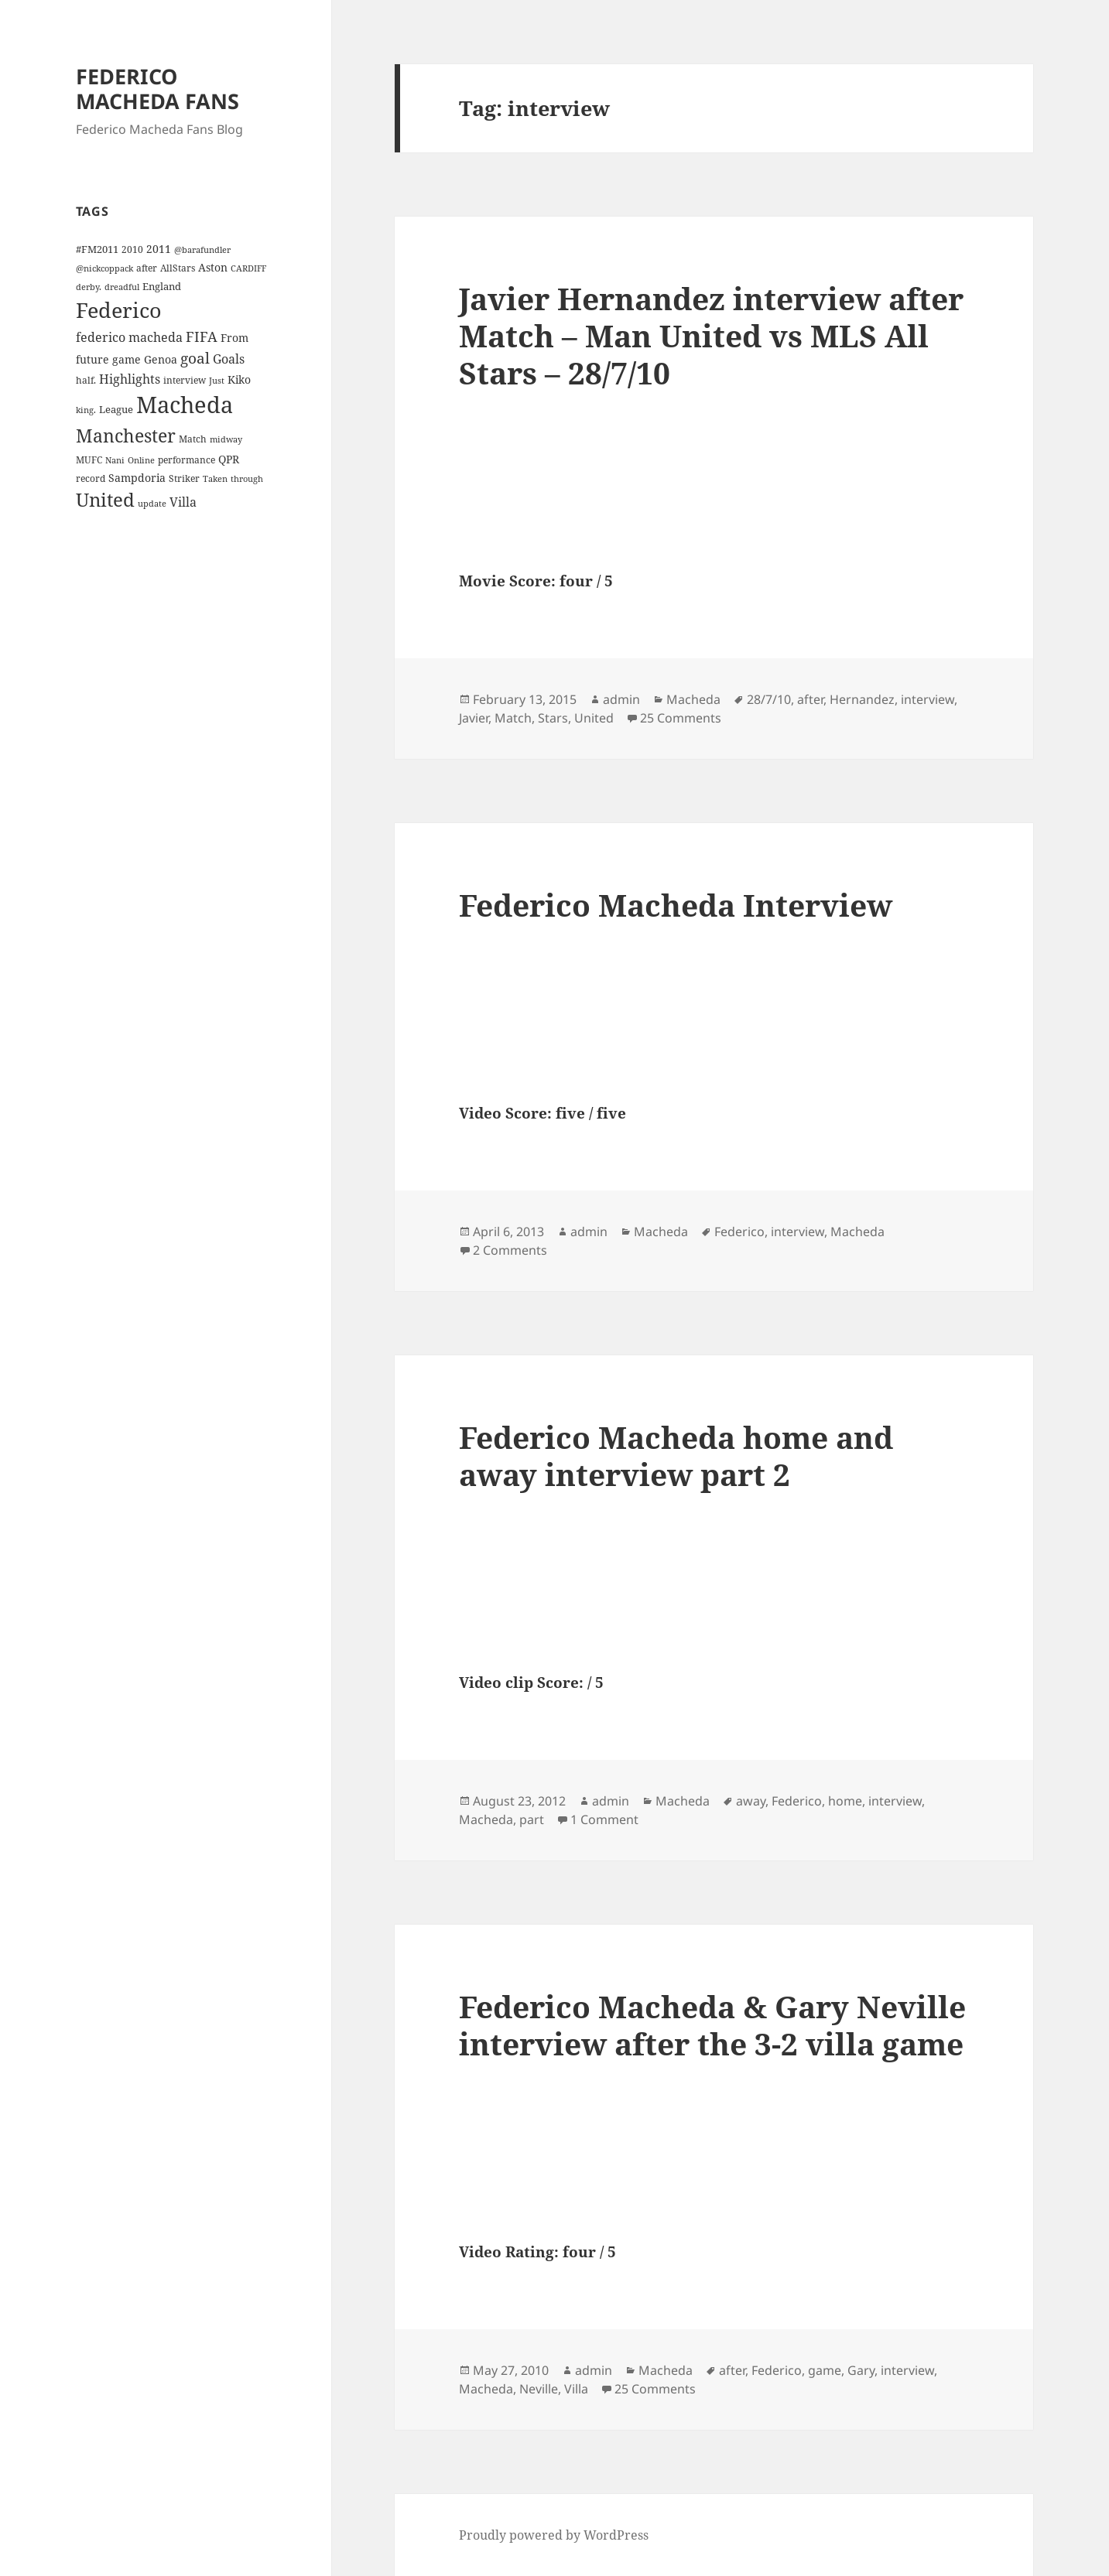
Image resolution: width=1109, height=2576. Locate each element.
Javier (473, 717)
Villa (576, 2388)
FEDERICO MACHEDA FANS (157, 88)
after (810, 699)
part (531, 1819)
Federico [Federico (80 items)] (119, 310)
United (594, 717)
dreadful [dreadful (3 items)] (121, 287)
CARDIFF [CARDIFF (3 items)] (248, 268)
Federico (739, 1231)
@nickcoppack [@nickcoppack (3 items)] (104, 268)
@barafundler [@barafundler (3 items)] (202, 249)
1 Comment (604, 1819)
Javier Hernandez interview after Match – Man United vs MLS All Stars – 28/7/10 (711, 335)
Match (513, 717)
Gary (861, 2370)
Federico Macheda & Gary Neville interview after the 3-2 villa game (712, 2025)
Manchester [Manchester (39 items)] (126, 435)
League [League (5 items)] (116, 409)
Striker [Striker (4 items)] (184, 478)
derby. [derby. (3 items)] (88, 287)
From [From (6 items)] (234, 337)
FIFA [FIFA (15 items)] (201, 336)
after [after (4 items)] (146, 267)
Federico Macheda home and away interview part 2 (676, 1455)
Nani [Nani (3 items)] (115, 460)
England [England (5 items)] (161, 286)
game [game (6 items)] (126, 359)
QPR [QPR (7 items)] (228, 459)
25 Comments (680, 717)
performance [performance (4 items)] (186, 459)
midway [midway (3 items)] (226, 439)
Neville (538, 2388)
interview (927, 699)
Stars (553, 717)
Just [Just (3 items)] (216, 380)
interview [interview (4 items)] (184, 380)
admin (621, 699)
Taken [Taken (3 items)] (215, 478)
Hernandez (862, 699)
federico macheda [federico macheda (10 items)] (129, 337)
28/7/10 (769, 699)
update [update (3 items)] (152, 503)
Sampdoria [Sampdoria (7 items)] (137, 477)
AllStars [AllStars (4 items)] (177, 267)
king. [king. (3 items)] (86, 410)
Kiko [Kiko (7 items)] (239, 379)
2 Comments (510, 1250)
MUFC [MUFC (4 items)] (89, 459)
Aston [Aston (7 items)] (213, 267)
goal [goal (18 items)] (195, 357)
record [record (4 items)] (90, 478)
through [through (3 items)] (247, 478)
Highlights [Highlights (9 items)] (129, 379)
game (824, 2370)
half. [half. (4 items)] (86, 380)
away (750, 1800)
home (845, 1800)
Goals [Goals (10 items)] (229, 358)
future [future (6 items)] (92, 359)
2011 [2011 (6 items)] (158, 248)
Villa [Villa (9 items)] (183, 502)
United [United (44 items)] (105, 499)
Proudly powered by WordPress (554, 2535)
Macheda (693, 699)
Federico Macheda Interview (675, 904)
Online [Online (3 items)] (141, 460)
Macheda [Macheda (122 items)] (184, 404)
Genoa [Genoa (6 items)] (160, 359)
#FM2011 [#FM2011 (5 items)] (97, 249)
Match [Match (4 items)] (193, 438)
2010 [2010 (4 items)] (132, 249)
